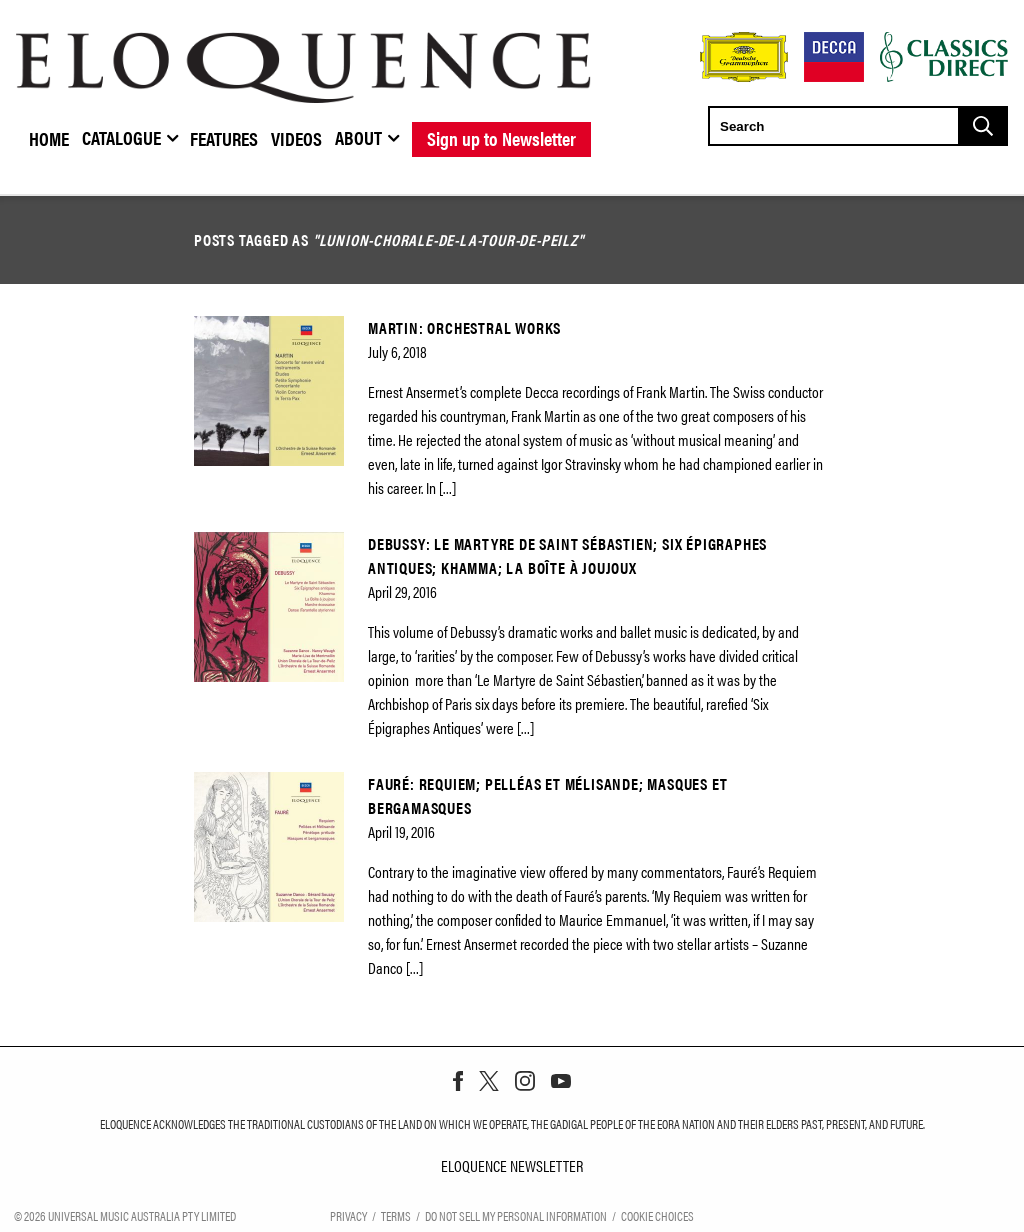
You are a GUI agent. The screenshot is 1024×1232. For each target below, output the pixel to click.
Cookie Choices (657, 1214)
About (358, 137)
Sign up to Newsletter (501, 138)
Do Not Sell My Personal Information (516, 1214)
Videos (296, 138)
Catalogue (121, 137)
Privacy (348, 1214)
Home (49, 138)
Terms (396, 1214)
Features (224, 138)
